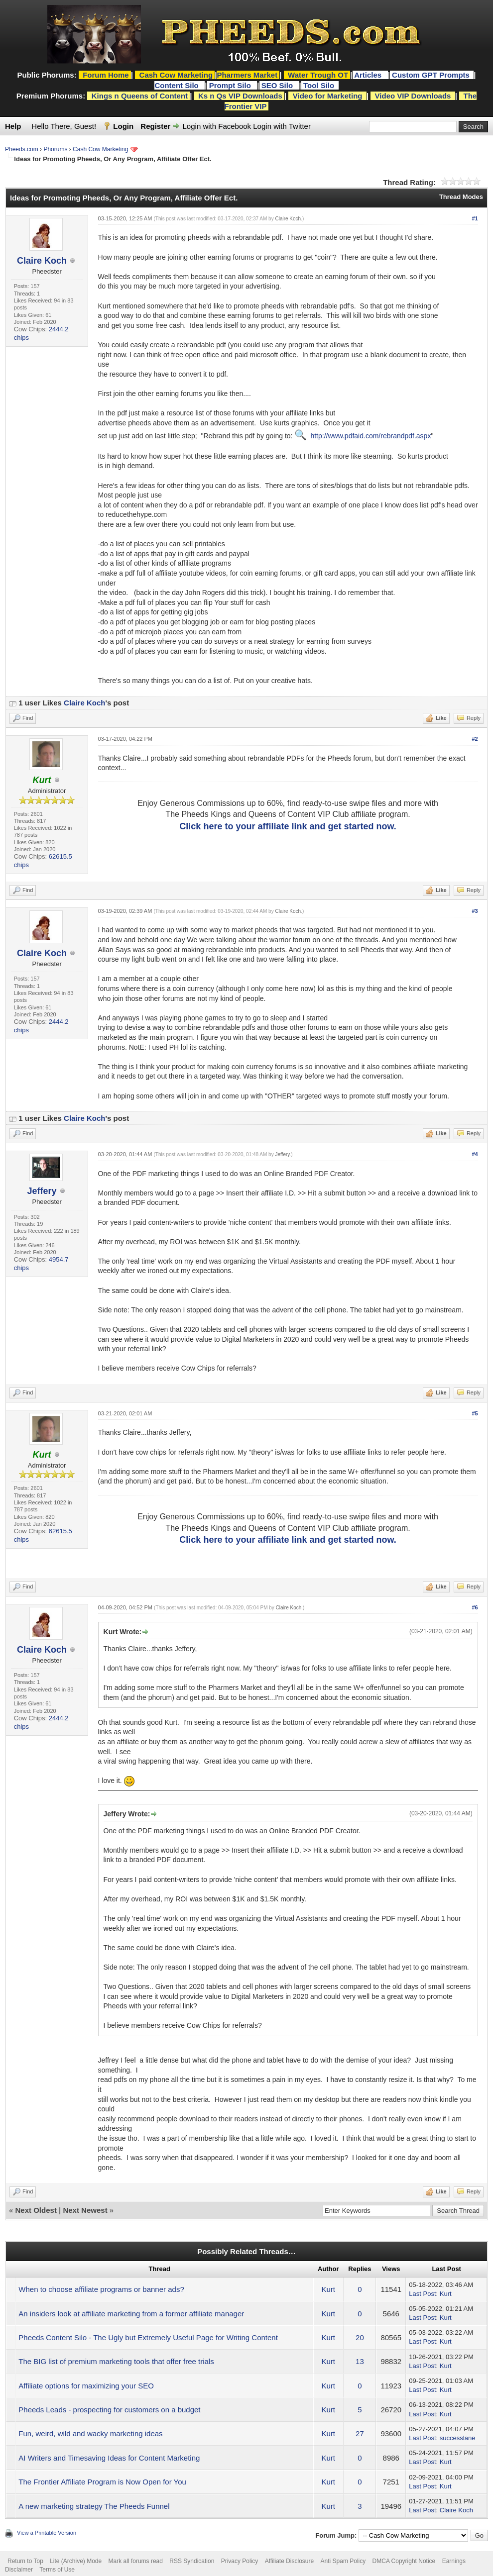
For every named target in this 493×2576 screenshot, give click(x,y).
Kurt (328, 2289)
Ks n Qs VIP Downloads (240, 96)
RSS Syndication (191, 2561)
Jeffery (41, 1191)
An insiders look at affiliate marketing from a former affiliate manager (131, 2313)
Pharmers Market (247, 75)
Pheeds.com (21, 149)
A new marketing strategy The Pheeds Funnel (93, 2506)
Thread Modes (461, 196)
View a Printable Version (46, 2533)
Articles (368, 75)
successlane (458, 2438)
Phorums (55, 149)
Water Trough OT (318, 75)
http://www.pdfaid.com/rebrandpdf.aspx (370, 436)
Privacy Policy (239, 2561)
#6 (475, 1607)
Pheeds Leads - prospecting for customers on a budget (109, 2409)
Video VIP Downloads (413, 96)
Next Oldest (36, 2210)
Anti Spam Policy (343, 2561)
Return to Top (25, 2561)
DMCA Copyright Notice (404, 2561)
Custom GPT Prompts (431, 75)
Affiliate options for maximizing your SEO (86, 2385)
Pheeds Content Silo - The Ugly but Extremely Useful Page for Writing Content (148, 2337)
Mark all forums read (136, 2561)
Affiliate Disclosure (289, 2561)
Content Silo (177, 85)
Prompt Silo (231, 85)
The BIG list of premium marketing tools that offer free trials (116, 2361)
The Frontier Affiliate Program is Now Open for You (102, 2481)
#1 (475, 218)
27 (360, 2433)
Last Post (422, 2293)
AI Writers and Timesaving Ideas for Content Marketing (109, 2458)
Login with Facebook (217, 126)
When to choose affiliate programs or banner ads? (101, 2289)
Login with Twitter (282, 126)
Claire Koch (42, 261)
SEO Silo (278, 85)
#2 (475, 739)
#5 (475, 1413)
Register (155, 126)
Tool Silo (319, 85)
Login (123, 126)
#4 (475, 1154)
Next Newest (85, 2210)
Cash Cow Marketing (100, 149)
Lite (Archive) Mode (76, 2561)
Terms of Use (57, 2569)
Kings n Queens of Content (140, 96)
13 (360, 2361)
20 (360, 2337)
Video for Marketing (328, 96)
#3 (475, 911)
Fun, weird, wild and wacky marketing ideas (90, 2433)
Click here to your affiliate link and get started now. (287, 826)
